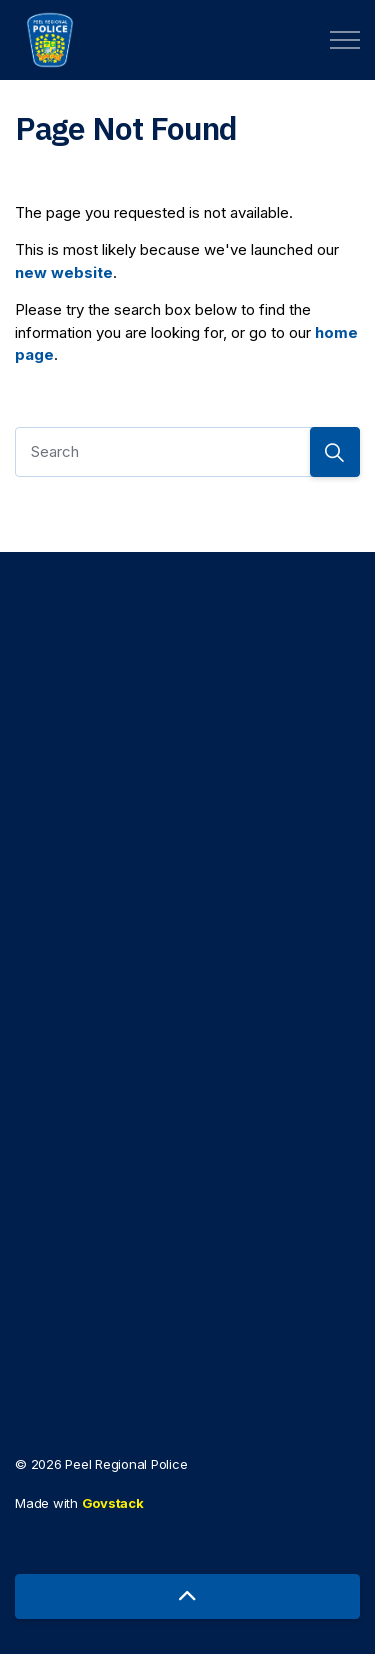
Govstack (113, 1503)
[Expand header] (345, 40)
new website (64, 272)
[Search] (187, 452)
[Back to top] (187, 1596)
